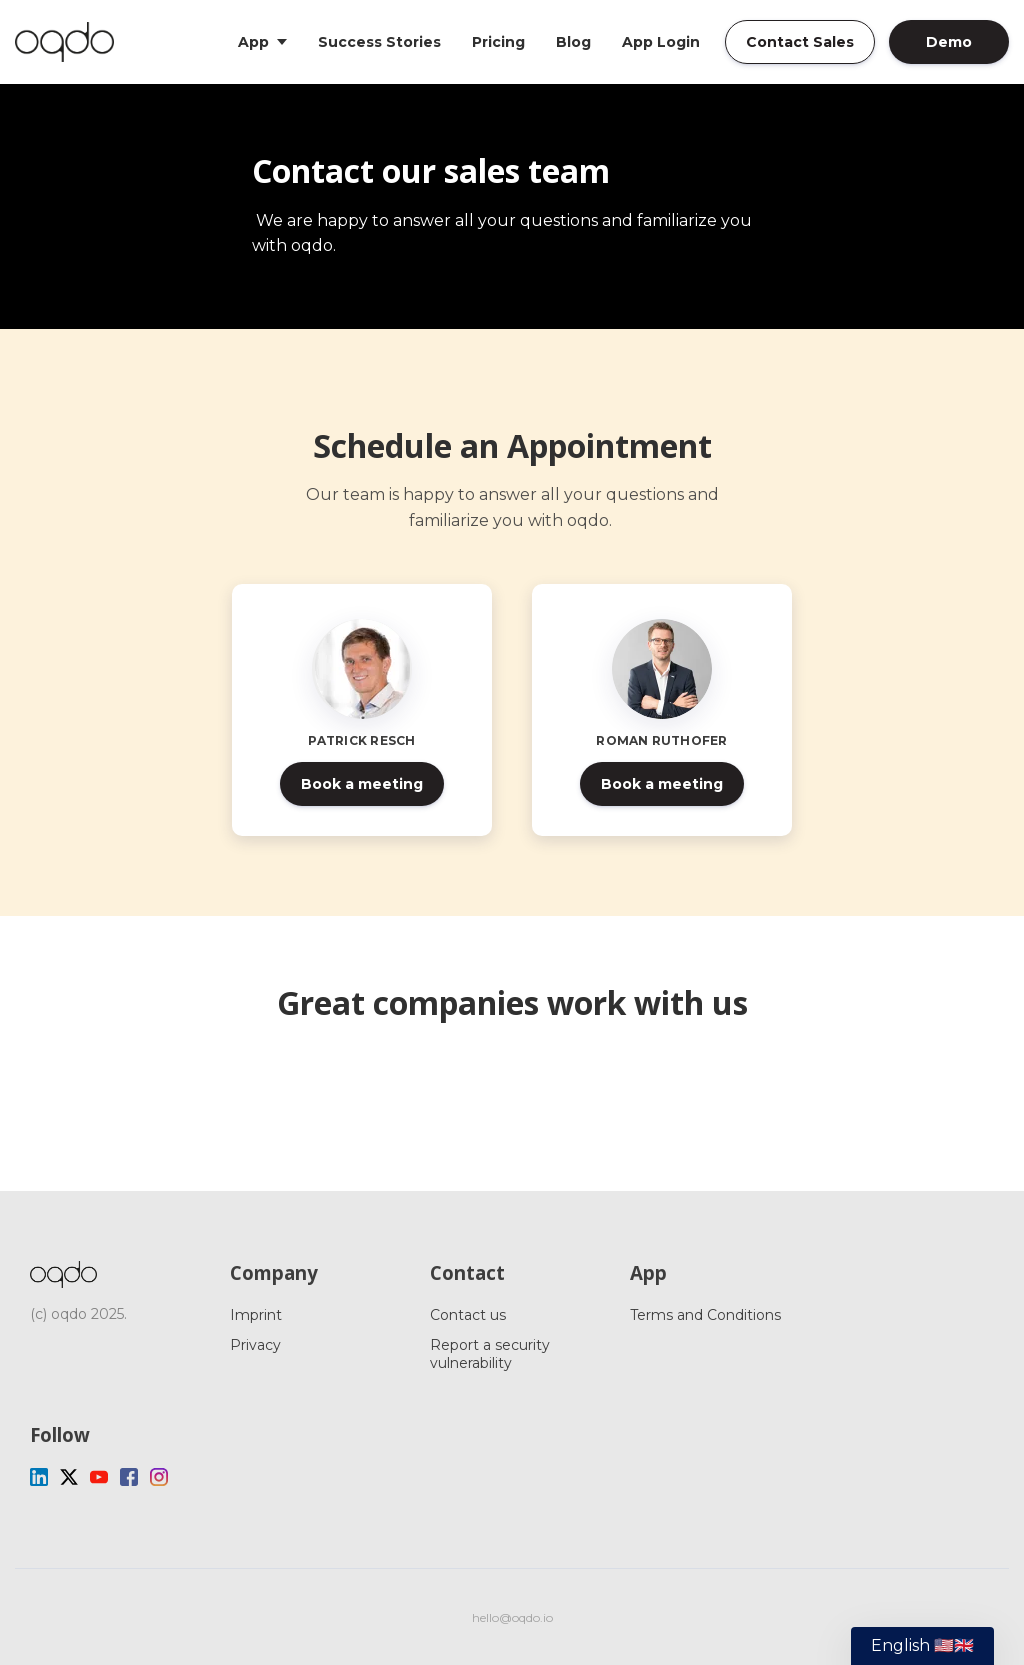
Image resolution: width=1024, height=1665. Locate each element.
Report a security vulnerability (490, 1354)
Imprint (256, 1315)
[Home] (69, 42)
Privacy (255, 1345)
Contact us (468, 1315)
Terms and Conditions (705, 1315)
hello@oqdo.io (512, 1617)
